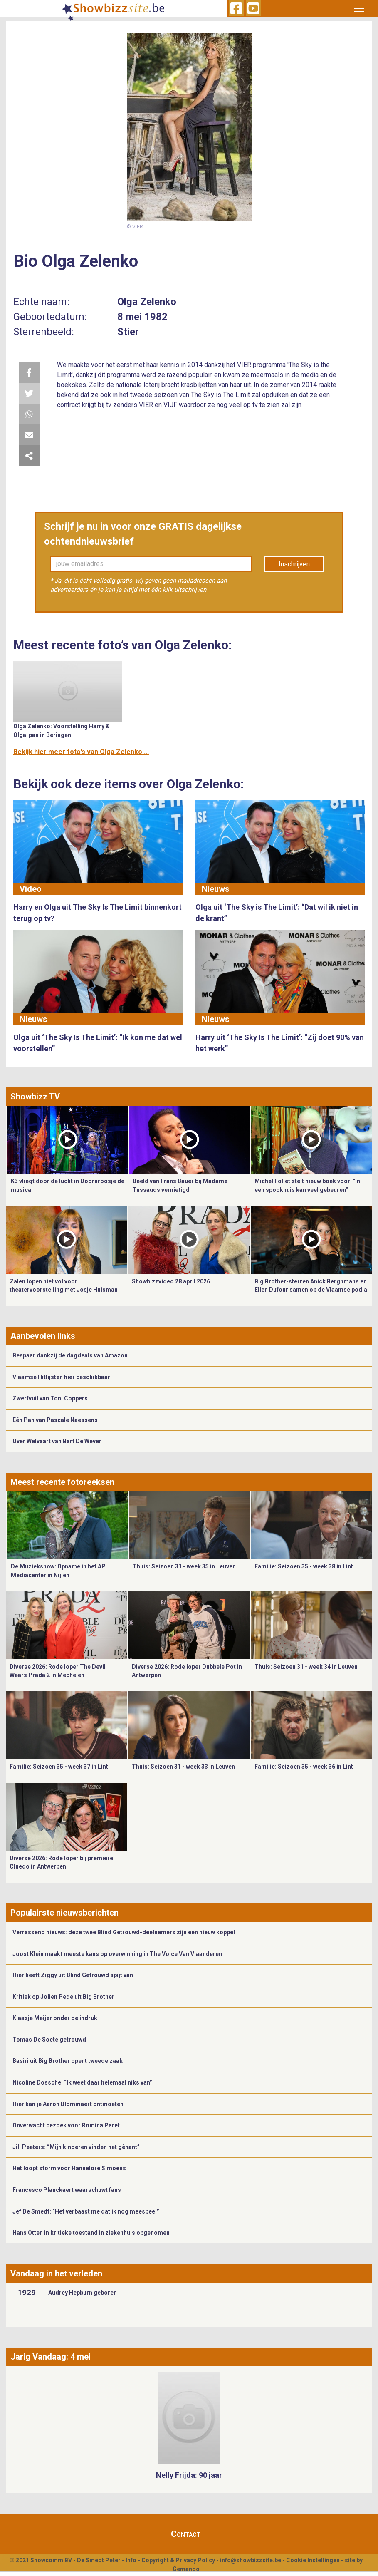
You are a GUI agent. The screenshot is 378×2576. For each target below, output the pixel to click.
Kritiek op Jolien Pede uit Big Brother (63, 1996)
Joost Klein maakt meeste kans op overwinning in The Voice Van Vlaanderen (117, 1954)
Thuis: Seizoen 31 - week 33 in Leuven (183, 1766)
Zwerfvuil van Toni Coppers (50, 1398)
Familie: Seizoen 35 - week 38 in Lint (303, 1566)
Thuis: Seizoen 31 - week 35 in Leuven (184, 1566)
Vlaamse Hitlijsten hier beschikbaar (61, 1377)
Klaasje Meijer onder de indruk (54, 2018)
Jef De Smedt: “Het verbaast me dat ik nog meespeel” (85, 2211)
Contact (186, 2534)
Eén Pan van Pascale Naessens (55, 1420)
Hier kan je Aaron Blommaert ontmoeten (68, 2104)
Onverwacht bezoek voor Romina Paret (66, 2125)
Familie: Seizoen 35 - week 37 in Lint (59, 1766)
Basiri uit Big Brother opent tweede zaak (67, 2060)
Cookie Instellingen (313, 2560)
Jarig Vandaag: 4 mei (50, 2357)
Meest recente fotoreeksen (62, 1482)
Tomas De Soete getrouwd (49, 2039)
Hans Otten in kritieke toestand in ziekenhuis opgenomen (91, 2232)
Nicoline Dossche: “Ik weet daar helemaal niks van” (82, 2082)
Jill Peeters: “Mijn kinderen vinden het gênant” (76, 2147)
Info (131, 2560)
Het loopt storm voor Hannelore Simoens (69, 2168)
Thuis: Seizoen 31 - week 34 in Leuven (306, 1666)
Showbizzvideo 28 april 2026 (171, 1281)
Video (31, 889)
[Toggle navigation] (359, 8)
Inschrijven (294, 564)
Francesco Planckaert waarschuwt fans (66, 2189)
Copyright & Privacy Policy (178, 2560)
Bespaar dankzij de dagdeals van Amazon (70, 1355)
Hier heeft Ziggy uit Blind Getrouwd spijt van (72, 1975)
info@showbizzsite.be (250, 2560)
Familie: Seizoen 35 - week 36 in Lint (303, 1766)
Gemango (186, 2569)
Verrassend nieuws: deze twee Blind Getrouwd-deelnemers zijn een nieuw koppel (123, 1932)
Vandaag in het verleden (56, 2273)
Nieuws (216, 889)
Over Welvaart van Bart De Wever (56, 1441)
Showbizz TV (35, 1097)
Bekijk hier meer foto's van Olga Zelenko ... (81, 752)
